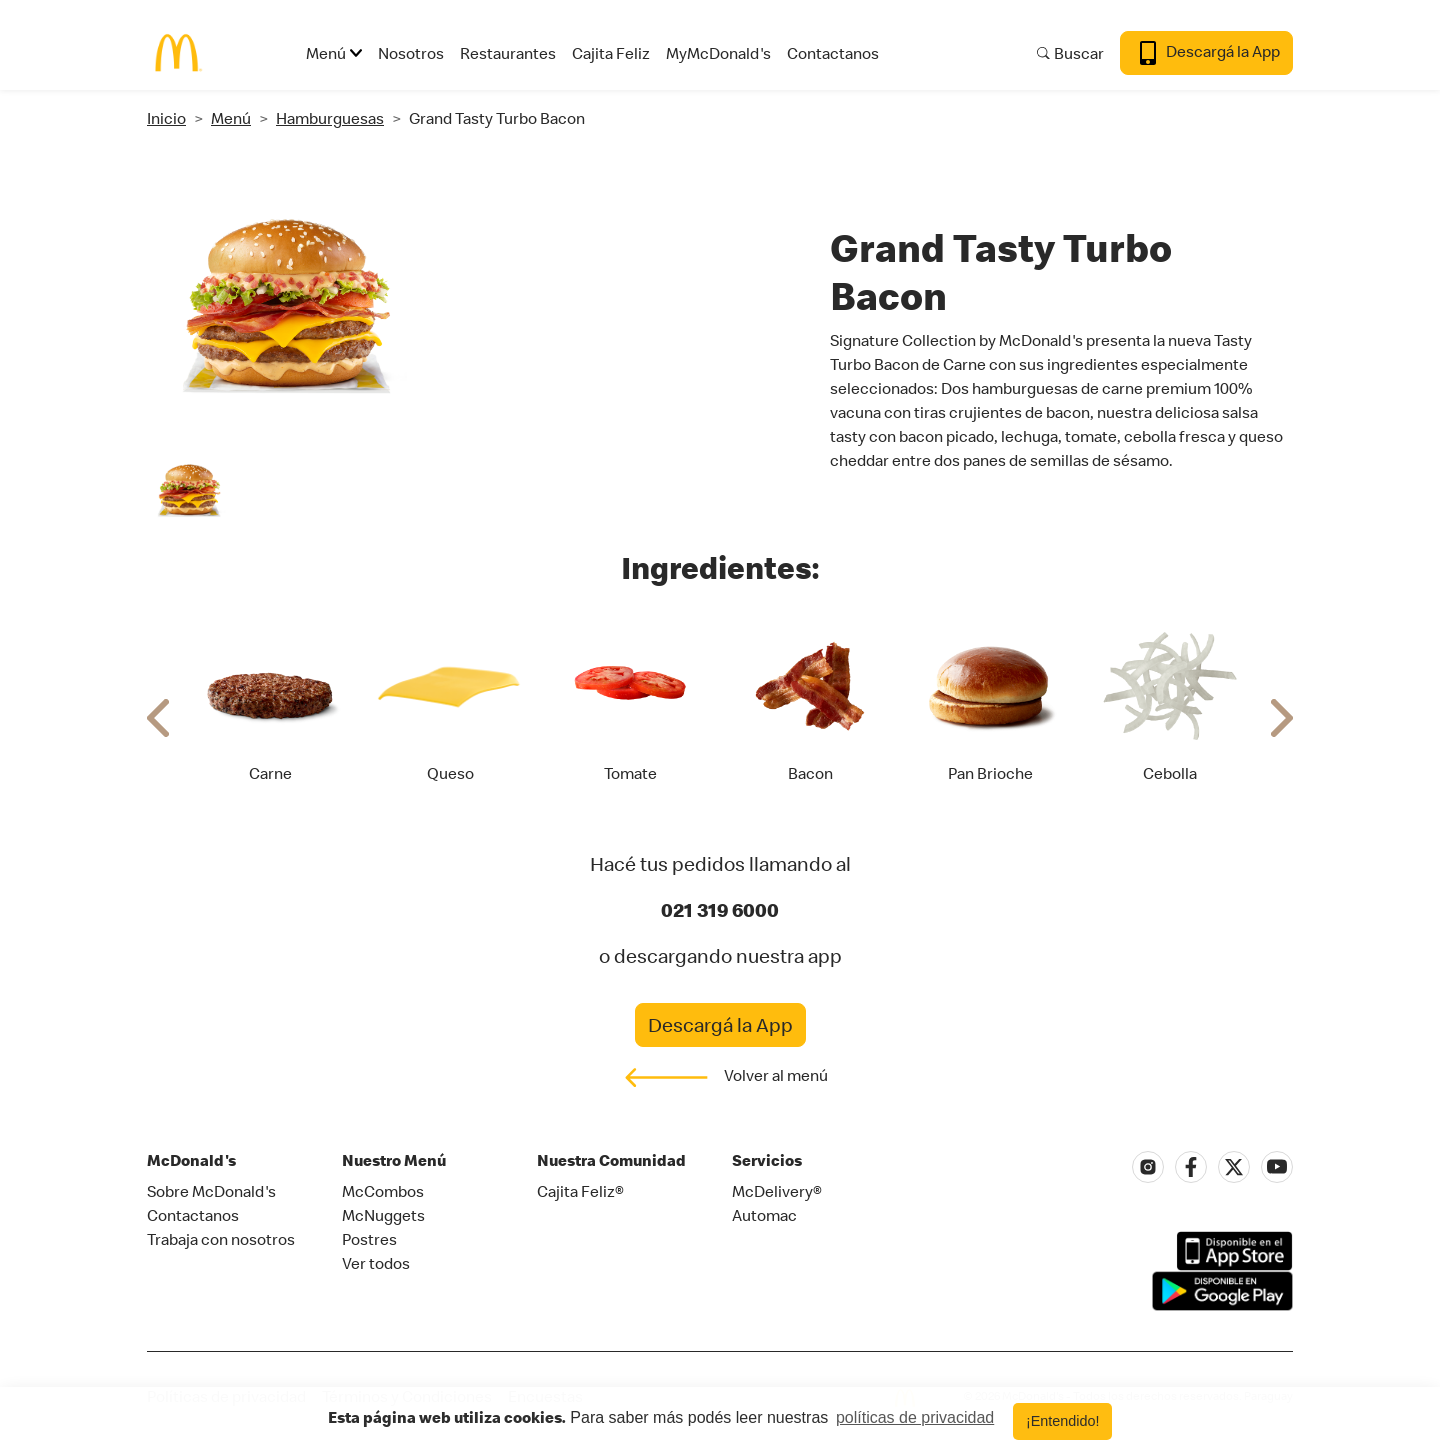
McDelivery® (777, 1191)
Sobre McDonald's (211, 1191)
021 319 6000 (720, 909)
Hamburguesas (330, 118)
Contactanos (193, 1215)
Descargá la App (1206, 53)
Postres (369, 1239)
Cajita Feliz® (580, 1191)
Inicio (166, 118)
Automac (764, 1215)
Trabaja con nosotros (221, 1239)
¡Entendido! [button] (1063, 1421)
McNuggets (383, 1215)
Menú (231, 118)
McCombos (383, 1191)
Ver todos (376, 1263)
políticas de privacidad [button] (915, 1417)
